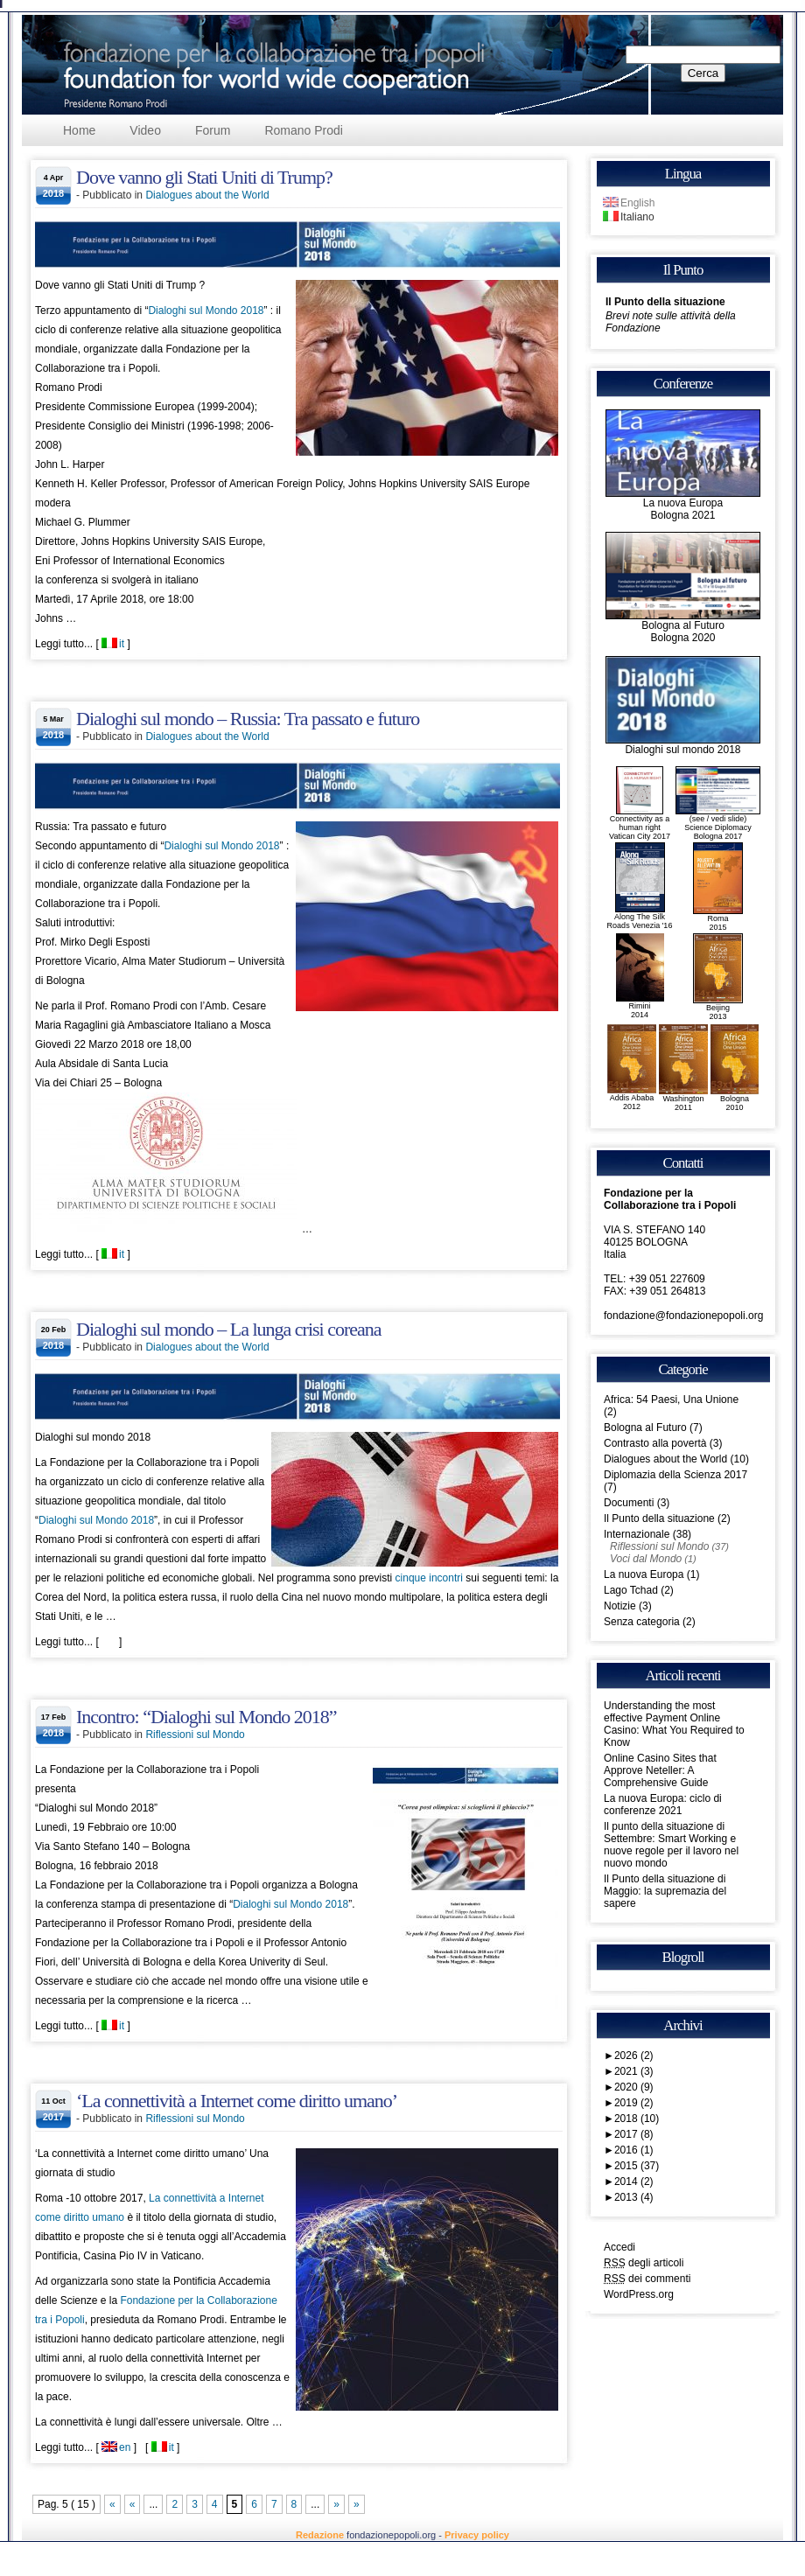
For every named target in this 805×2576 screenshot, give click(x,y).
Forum (212, 130)
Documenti (629, 1503)
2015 (636, 2166)
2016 (634, 2150)
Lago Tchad (631, 1590)
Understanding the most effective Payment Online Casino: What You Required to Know (674, 1724)
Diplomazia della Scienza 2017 (675, 1475)
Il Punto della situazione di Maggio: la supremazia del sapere (665, 1891)
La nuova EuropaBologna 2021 (683, 504)
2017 (634, 2134)
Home (79, 130)
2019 (634, 2103)
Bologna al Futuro (645, 1427)
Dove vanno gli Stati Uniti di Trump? (204, 177)
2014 (634, 2181)
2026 (634, 2055)
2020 (634, 2087)
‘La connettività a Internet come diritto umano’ (236, 2101)
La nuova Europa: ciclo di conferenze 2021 (663, 1804)
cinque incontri (429, 1578)
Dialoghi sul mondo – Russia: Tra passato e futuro (247, 719)
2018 (636, 2118)
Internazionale (636, 1534)
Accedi (619, 2247)
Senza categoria (642, 1622)
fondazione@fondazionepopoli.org (683, 1315)
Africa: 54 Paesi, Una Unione (671, 1399)
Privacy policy (476, 2535)
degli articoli (643, 2263)
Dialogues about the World (207, 195)
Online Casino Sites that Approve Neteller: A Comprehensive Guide (660, 1770)
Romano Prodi (303, 130)
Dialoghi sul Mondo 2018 (205, 310)
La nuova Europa (643, 1574)
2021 (634, 2071)
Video (145, 130)
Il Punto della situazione (665, 302)
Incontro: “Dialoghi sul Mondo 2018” (206, 1717)
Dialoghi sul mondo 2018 (683, 745)
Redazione (320, 2535)
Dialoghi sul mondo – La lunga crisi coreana (229, 1329)
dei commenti (647, 2278)
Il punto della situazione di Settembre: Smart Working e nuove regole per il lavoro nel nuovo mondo (671, 1844)
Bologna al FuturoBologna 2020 (683, 627)
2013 (634, 2197)
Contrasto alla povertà (655, 1443)
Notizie (620, 1606)
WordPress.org (639, 2294)
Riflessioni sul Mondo (194, 1734)
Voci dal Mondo (646, 1559)
